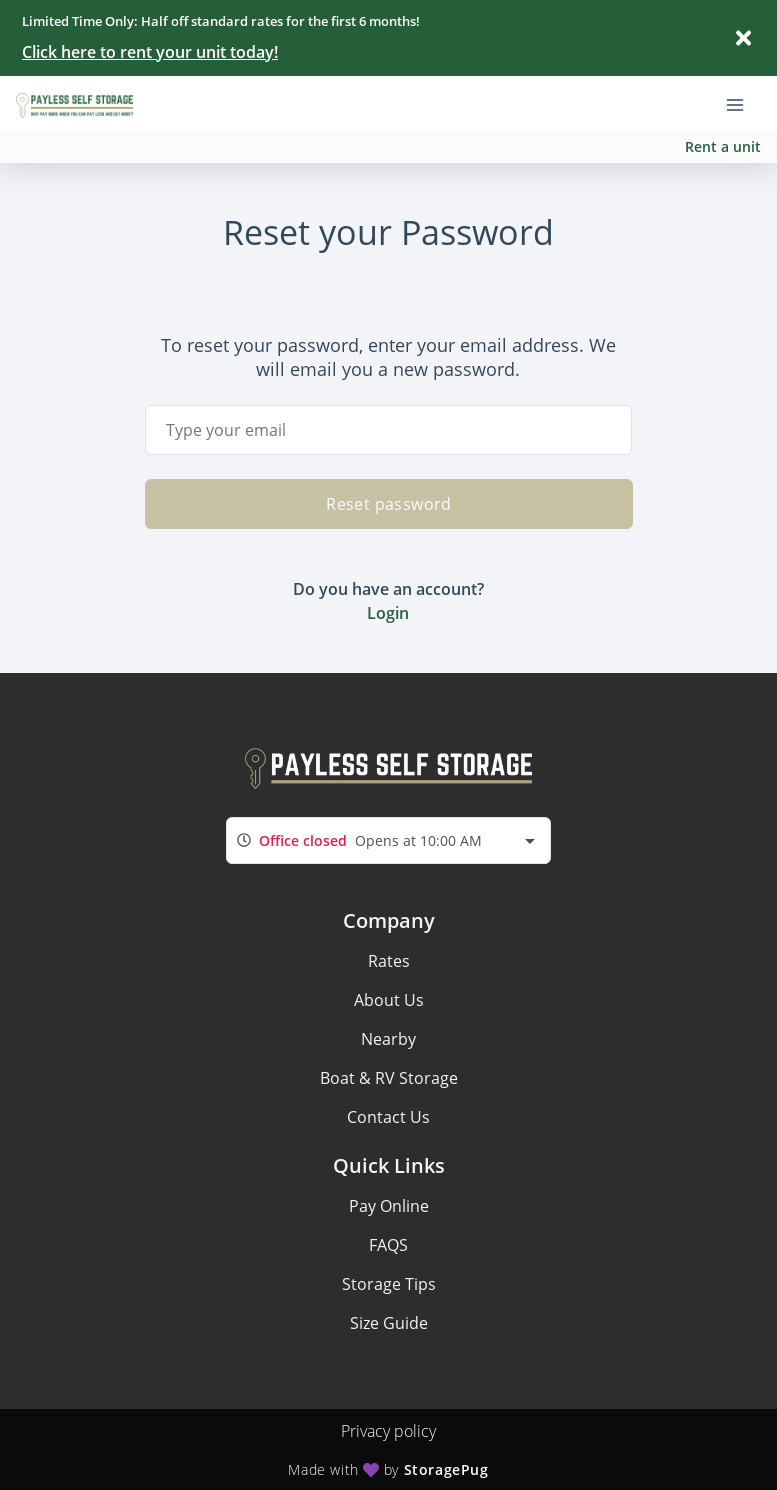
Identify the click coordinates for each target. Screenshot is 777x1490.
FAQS (388, 1245)
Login (388, 613)
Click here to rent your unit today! (150, 52)
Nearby (388, 1039)
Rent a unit (723, 146)
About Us (389, 1000)
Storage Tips (389, 1284)
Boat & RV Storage (389, 1078)
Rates (389, 961)
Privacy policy (388, 1431)
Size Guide (389, 1323)
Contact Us (388, 1117)
